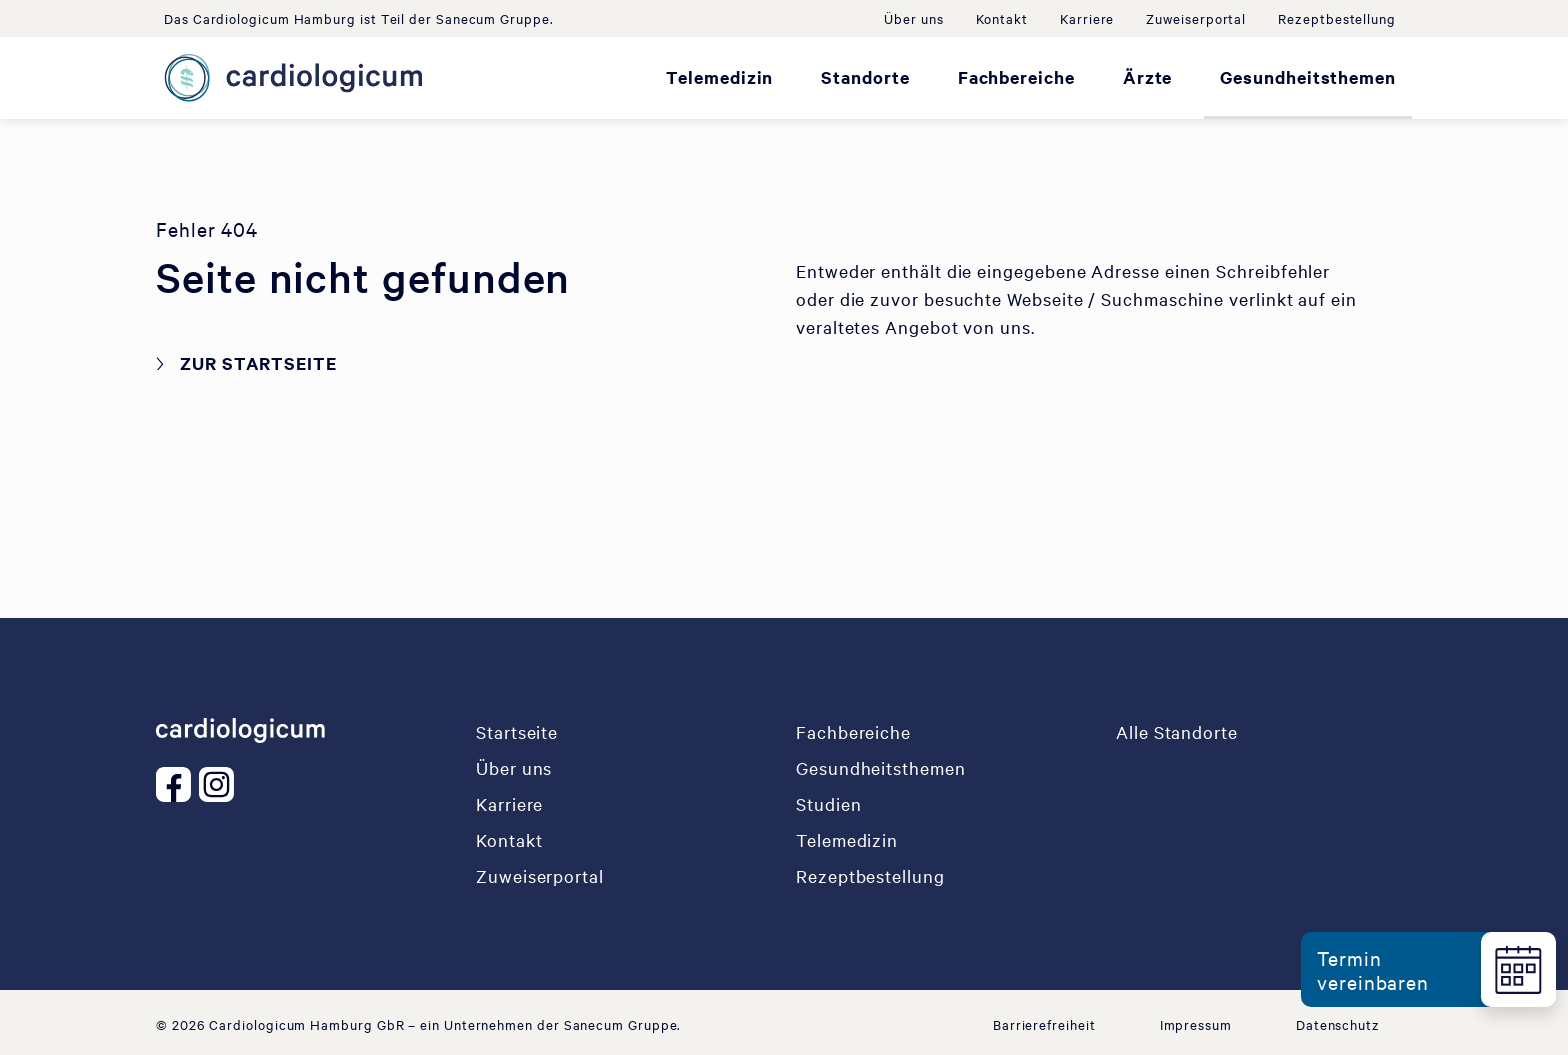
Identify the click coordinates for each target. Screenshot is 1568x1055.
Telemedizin (719, 77)
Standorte (865, 77)
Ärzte (1148, 77)
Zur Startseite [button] (258, 363)
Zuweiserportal (1196, 18)
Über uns (913, 18)
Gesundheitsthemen (1308, 77)
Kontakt (1002, 18)
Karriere (1087, 18)
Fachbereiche (1016, 77)
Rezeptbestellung (1337, 18)
